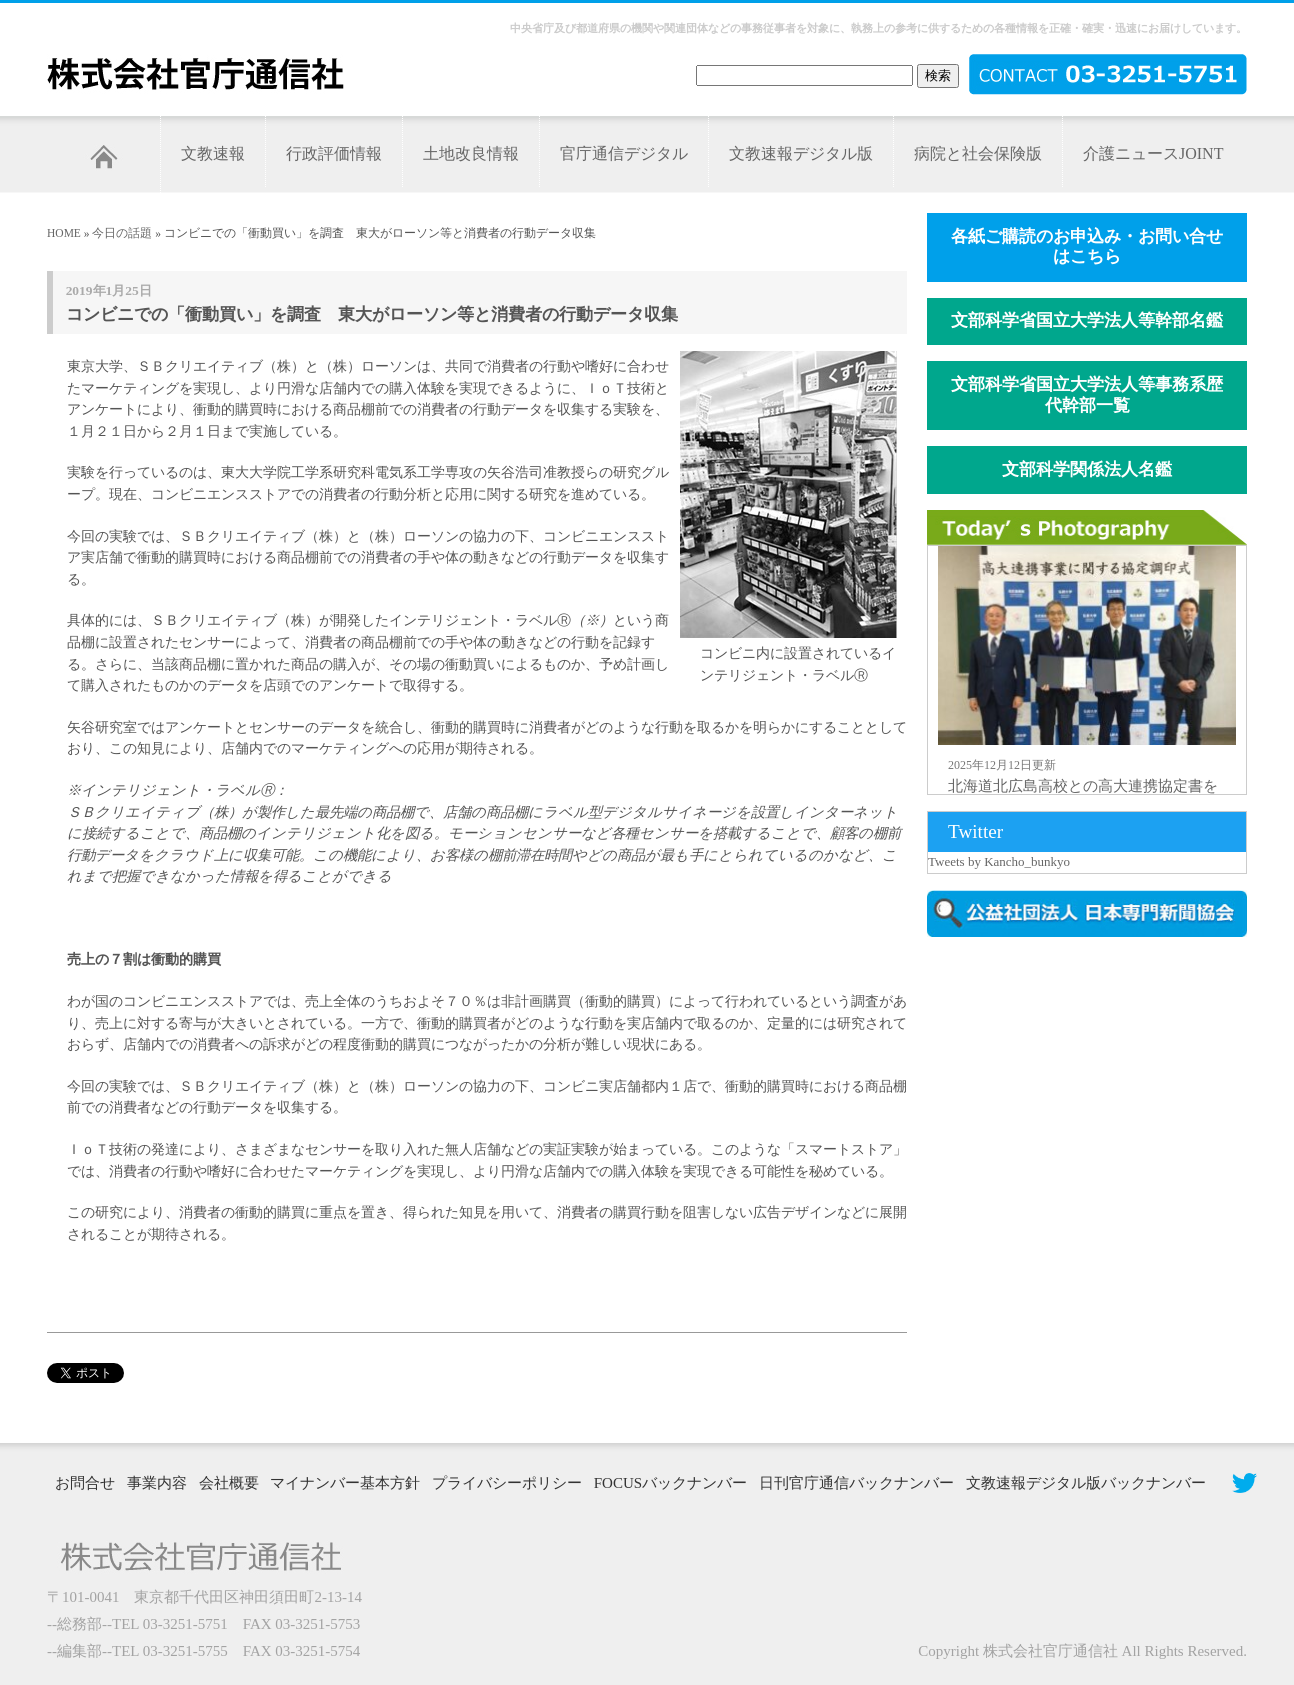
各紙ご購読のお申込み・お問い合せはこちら (1087, 247)
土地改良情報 (471, 153)
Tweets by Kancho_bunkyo (999, 861)
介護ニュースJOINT (1153, 153)
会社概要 (229, 1483)
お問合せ (85, 1483)
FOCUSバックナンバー (670, 1483)
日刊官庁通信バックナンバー (856, 1483)
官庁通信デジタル (624, 153)
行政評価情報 (334, 153)
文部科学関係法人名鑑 (1087, 469)
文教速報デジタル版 (801, 153)
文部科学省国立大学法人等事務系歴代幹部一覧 (1087, 395)
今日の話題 (122, 233)
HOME (64, 233)
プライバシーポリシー (507, 1483)
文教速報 (213, 153)
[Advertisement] (1097, 1123)
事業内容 (157, 1483)
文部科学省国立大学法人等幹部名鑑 (1087, 320)
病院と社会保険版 (978, 153)
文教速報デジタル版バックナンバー (1086, 1483)
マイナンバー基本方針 (345, 1483)
